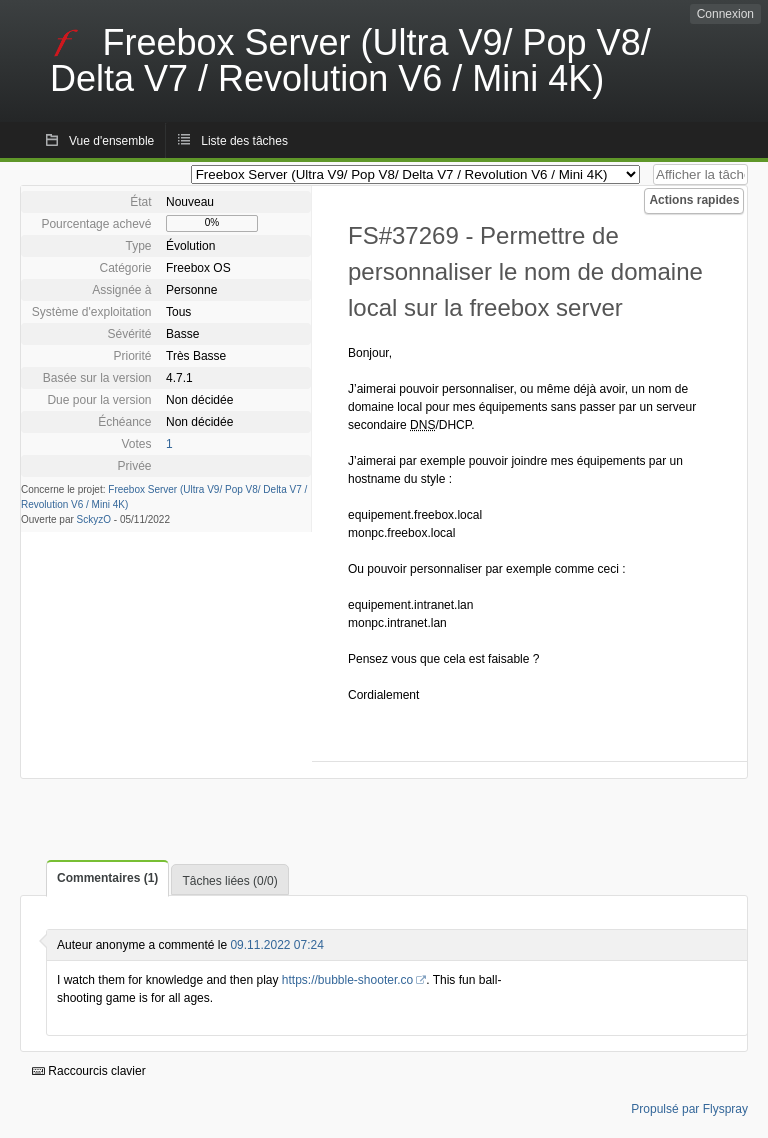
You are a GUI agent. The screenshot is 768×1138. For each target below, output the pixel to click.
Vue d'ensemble (111, 141)
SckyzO (94, 519)
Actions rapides (694, 200)
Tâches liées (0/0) (229, 881)
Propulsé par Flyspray (689, 1109)
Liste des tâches (244, 141)
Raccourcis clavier (89, 1071)
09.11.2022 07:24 (276, 945)
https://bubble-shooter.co (347, 980)
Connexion (725, 14)
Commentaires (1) (107, 878)
